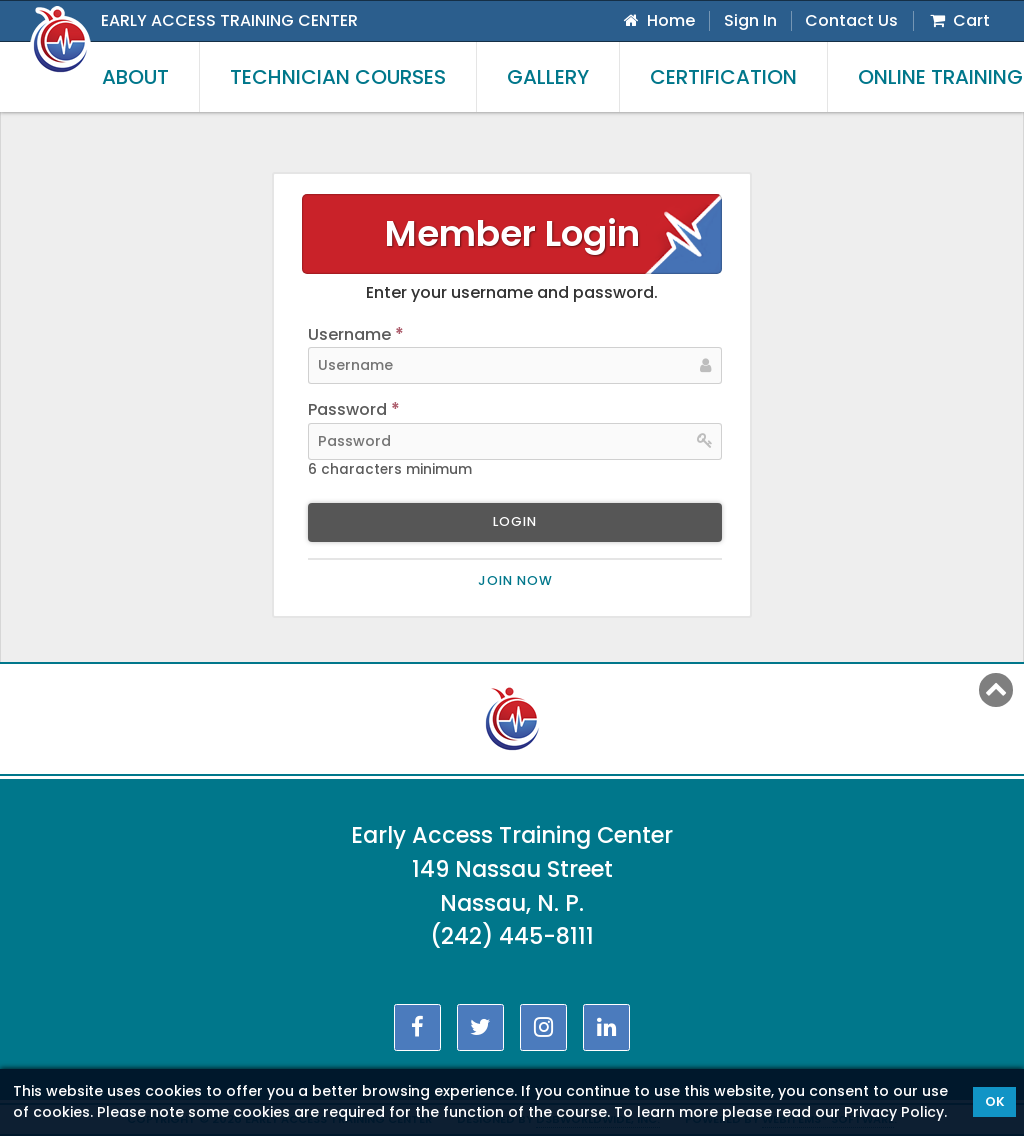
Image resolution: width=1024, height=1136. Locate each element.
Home (658, 20)
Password (354, 410)
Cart (958, 20)
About (135, 77)
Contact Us (851, 20)
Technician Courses (338, 77)
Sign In (750, 20)
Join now (515, 580)
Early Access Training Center (229, 20)
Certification (723, 77)
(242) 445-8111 (512, 936)
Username (356, 335)
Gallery (548, 77)
